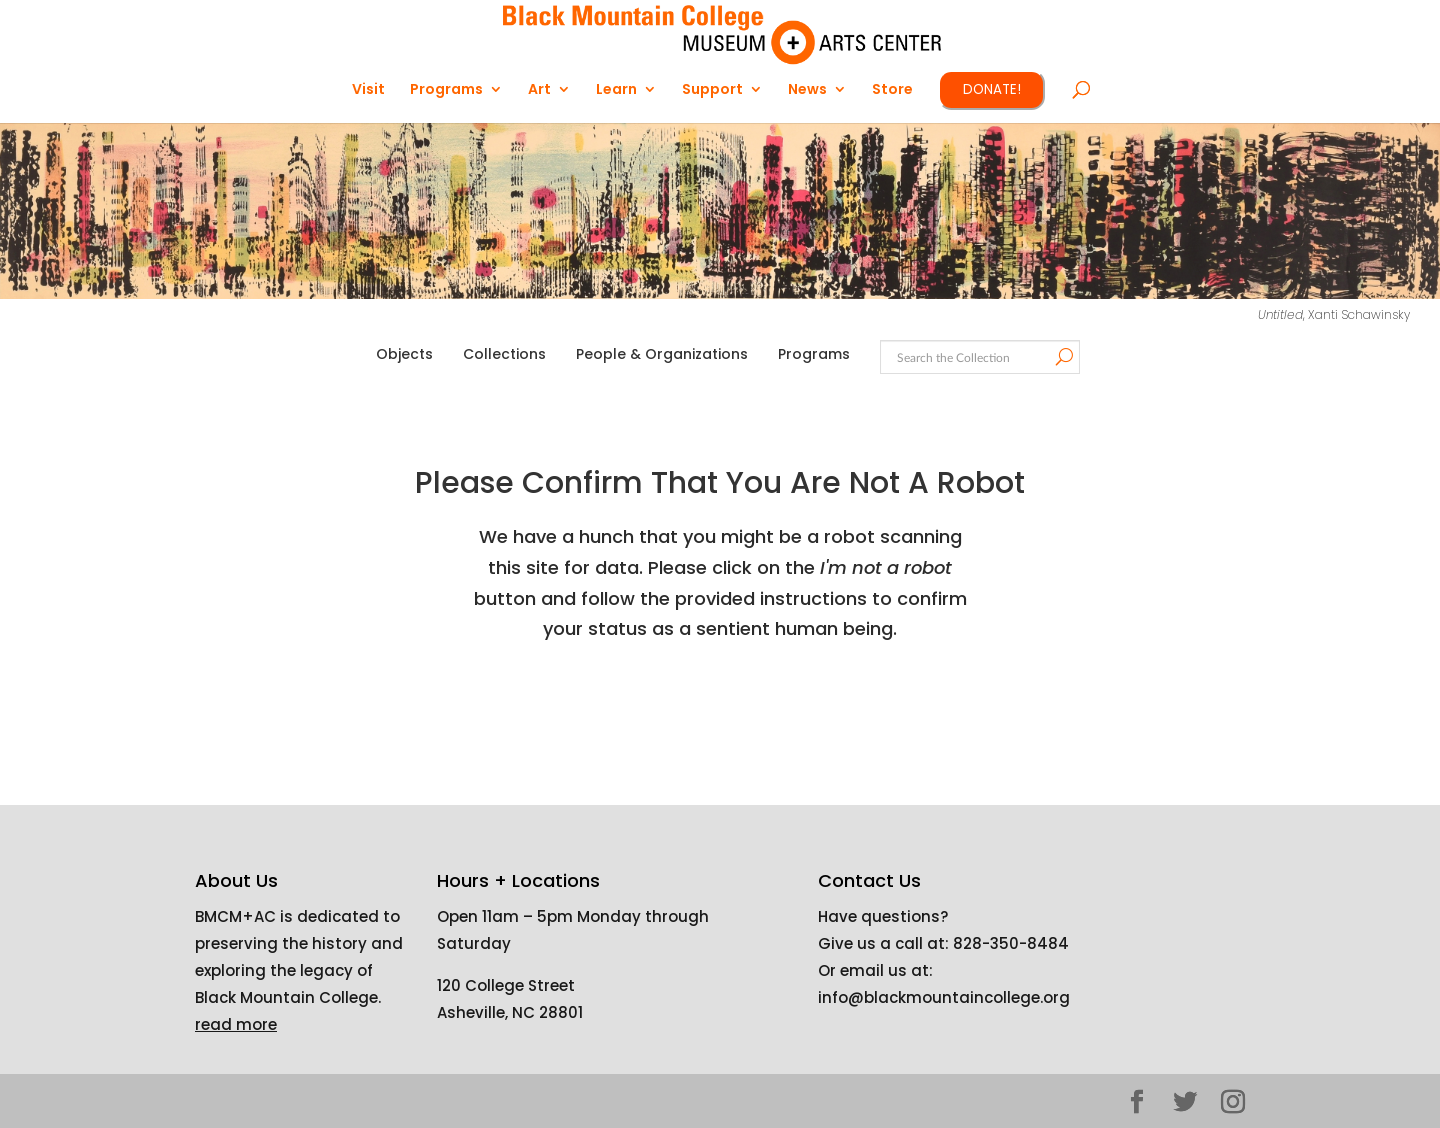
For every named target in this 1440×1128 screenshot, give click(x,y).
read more (236, 1024)
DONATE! (992, 89)
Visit (368, 90)
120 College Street (506, 985)
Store (892, 90)
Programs (446, 90)
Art (539, 90)
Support (712, 90)
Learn (616, 90)
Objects (404, 354)
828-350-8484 (1011, 943)
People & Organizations (662, 354)
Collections (504, 354)
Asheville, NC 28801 (510, 1012)
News (807, 90)
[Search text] (979, 358)
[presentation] (742, 708)
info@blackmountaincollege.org (944, 997)
